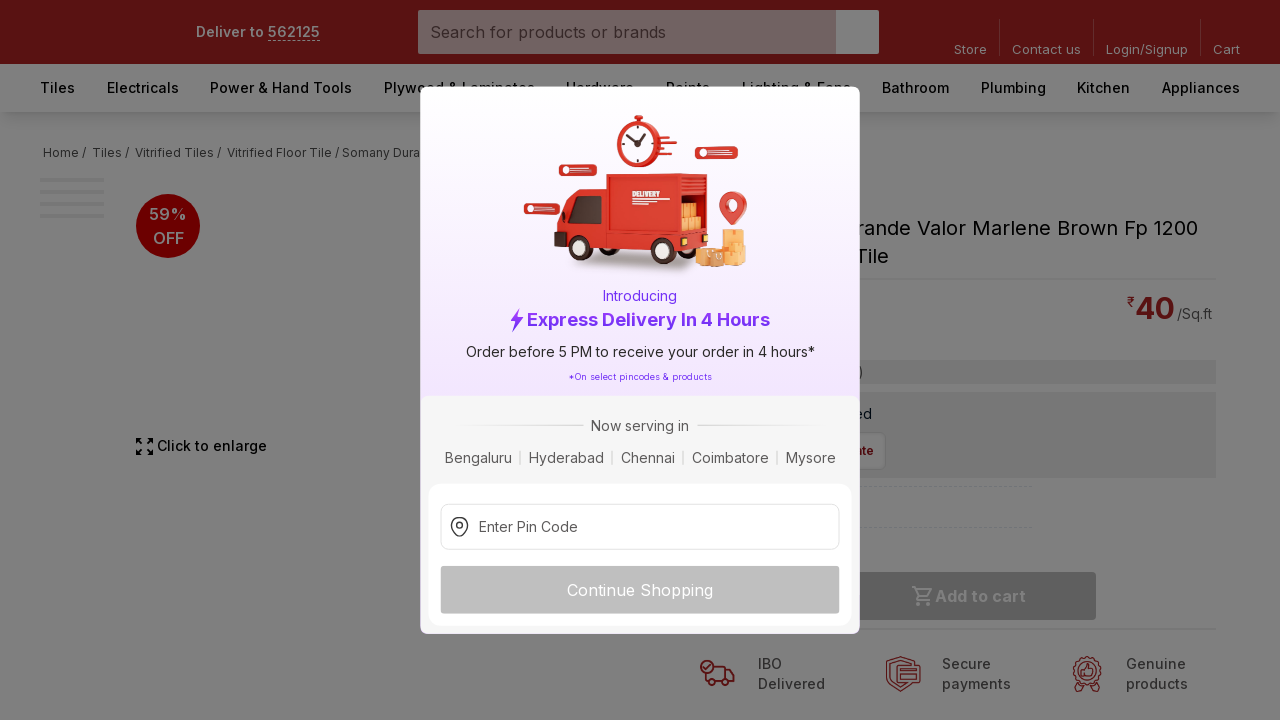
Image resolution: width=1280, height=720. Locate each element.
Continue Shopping (640, 589)
